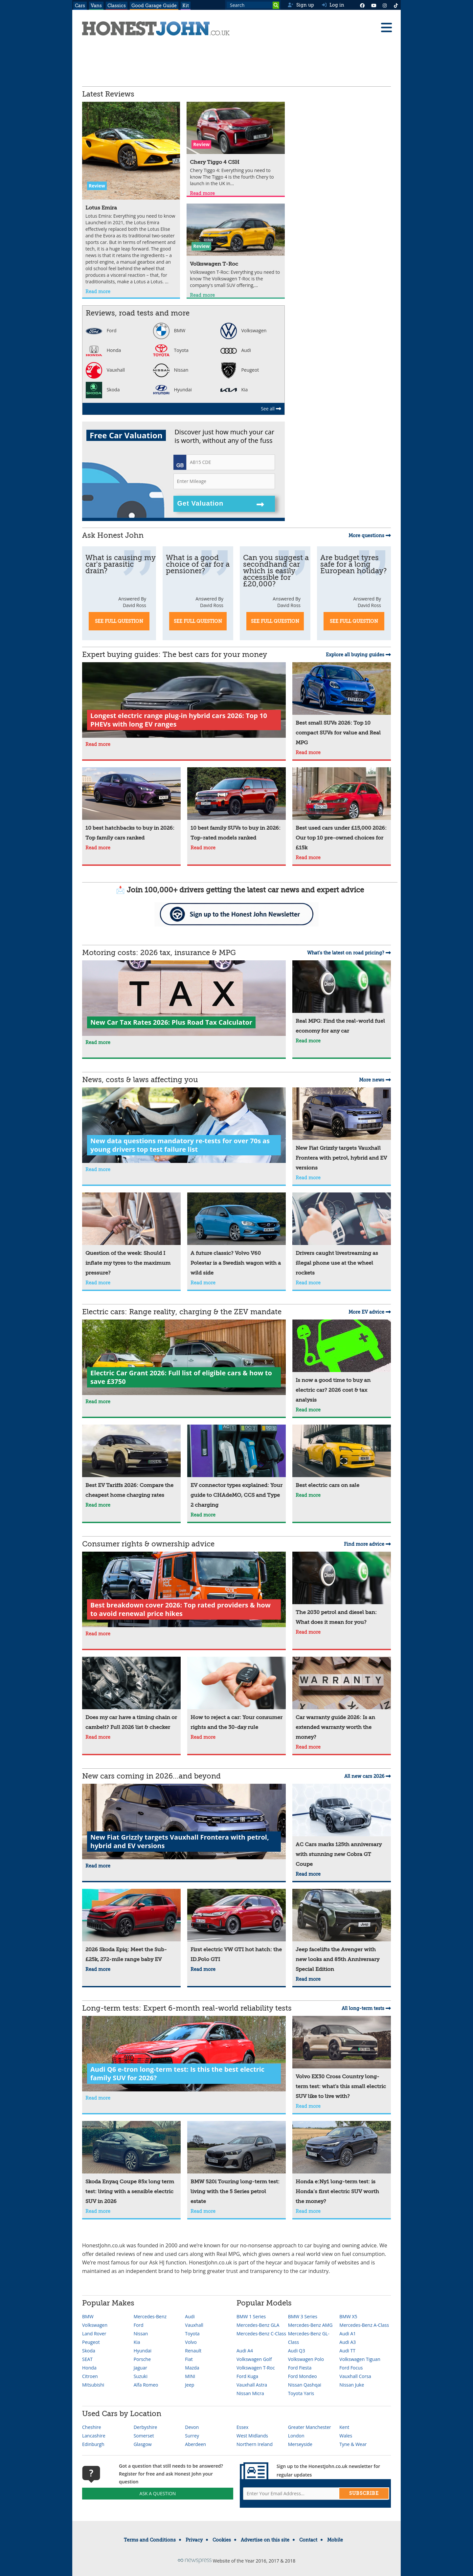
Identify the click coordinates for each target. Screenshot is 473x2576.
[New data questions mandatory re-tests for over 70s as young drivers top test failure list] (184, 1126)
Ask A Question (158, 2493)
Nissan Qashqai (304, 2385)
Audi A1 (347, 2333)
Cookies (222, 2540)
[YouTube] (373, 5)
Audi (235, 350)
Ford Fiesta (300, 2368)
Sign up (300, 5)
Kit (185, 5)
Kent (344, 2427)
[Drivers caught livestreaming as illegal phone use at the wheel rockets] (341, 1235)
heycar (274, 2262)
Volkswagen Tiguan (359, 2359)
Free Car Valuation (126, 435)
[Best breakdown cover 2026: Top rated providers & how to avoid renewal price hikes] (184, 1590)
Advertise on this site (265, 2540)
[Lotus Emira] (131, 194)
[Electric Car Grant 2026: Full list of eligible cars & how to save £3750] (184, 1358)
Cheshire (91, 2427)
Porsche (142, 2359)
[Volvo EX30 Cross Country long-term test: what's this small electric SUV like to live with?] (341, 2058)
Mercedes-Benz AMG (310, 2325)
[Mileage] (224, 481)
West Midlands (252, 2436)
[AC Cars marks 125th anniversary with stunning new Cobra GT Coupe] (341, 1826)
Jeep (189, 2385)
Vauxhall (105, 370)
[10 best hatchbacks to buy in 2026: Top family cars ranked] (131, 805)
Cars (80, 5)
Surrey (192, 2436)
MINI (190, 2376)
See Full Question (119, 621)
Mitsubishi (93, 2385)
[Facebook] (362, 5)
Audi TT (347, 2350)
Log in (333, 5)
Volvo (191, 2342)
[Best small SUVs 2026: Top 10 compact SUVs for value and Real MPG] (341, 705)
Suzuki (140, 2376)
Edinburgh (93, 2444)
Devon (192, 2427)
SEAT (87, 2359)
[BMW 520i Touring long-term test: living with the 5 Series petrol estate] (236, 2163)
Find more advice (367, 1544)
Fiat (189, 2359)
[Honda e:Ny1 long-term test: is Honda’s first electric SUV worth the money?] (341, 2163)
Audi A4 (244, 2350)
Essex (242, 2427)
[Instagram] (385, 5)
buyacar (304, 2262)
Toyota (171, 350)
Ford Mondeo (302, 2376)
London (296, 2436)
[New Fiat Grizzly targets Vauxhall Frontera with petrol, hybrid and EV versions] (341, 1130)
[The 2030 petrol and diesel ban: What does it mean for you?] (341, 1589)
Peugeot (239, 370)
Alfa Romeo (146, 2385)
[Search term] (253, 5)
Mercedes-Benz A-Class (364, 2325)
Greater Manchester (309, 2427)
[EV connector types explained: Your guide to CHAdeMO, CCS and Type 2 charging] (236, 1467)
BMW (169, 330)
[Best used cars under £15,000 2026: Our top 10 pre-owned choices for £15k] (341, 810)
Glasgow (143, 2444)
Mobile (335, 2540)
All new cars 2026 (367, 1776)
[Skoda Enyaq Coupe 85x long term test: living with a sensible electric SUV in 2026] (131, 2163)
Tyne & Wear (353, 2444)
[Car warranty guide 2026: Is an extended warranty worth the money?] (341, 1699)
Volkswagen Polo (306, 2359)
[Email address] (315, 2493)
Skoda (103, 389)
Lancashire (93, 2436)
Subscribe (364, 2493)
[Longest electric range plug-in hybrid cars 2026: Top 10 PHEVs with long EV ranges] (184, 700)
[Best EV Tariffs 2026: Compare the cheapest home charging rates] (131, 1462)
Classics (116, 5)
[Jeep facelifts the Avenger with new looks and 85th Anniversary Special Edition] (341, 1931)
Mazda (192, 2368)
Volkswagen (243, 330)
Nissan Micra (250, 2393)
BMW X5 (348, 2316)
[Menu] (386, 27)
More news (375, 1079)
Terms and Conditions (150, 2540)
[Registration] (230, 462)
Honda (103, 350)
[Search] (276, 5)
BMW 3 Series (302, 2316)
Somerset (144, 2436)
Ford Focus (351, 2368)
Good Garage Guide (154, 5)
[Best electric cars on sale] (341, 1457)
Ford (101, 330)
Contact (308, 2540)
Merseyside (300, 2444)
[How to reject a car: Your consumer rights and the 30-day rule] (236, 1694)
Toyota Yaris (301, 2393)
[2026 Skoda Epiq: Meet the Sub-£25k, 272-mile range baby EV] (131, 1926)
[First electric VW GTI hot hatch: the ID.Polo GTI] (236, 1926)
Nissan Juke (351, 2385)
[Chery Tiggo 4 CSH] (235, 145)
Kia (234, 389)
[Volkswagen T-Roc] (235, 247)
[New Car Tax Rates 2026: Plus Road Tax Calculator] (184, 998)
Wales (345, 2436)
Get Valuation (220, 504)
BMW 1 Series (251, 2316)
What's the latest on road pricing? (349, 952)
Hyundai (172, 389)
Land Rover (94, 2333)
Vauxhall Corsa (355, 2376)
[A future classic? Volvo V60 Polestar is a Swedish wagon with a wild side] (236, 1235)
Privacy (194, 2540)
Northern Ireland (254, 2444)
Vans (96, 5)
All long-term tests (366, 2008)
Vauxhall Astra (251, 2385)
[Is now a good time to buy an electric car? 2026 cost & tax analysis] (341, 1362)
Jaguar (140, 2368)
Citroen (90, 2376)
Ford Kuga (247, 2376)
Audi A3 (347, 2342)
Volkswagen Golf (254, 2359)
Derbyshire (145, 2427)
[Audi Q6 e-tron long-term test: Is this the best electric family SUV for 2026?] (184, 2054)
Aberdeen (195, 2444)
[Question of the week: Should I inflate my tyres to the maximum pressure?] (131, 1235)
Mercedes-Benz (150, 2316)
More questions (370, 535)
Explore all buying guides (358, 654)
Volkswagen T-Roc (255, 2368)
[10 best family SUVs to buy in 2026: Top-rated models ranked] (236, 805)
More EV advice (370, 1312)
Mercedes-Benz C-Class (261, 2333)
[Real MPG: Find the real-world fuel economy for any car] (341, 998)
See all (271, 408)
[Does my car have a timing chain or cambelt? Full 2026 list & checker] (131, 1694)
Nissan (170, 370)
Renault (193, 2350)
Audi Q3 (296, 2350)
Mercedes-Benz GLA (257, 2325)
